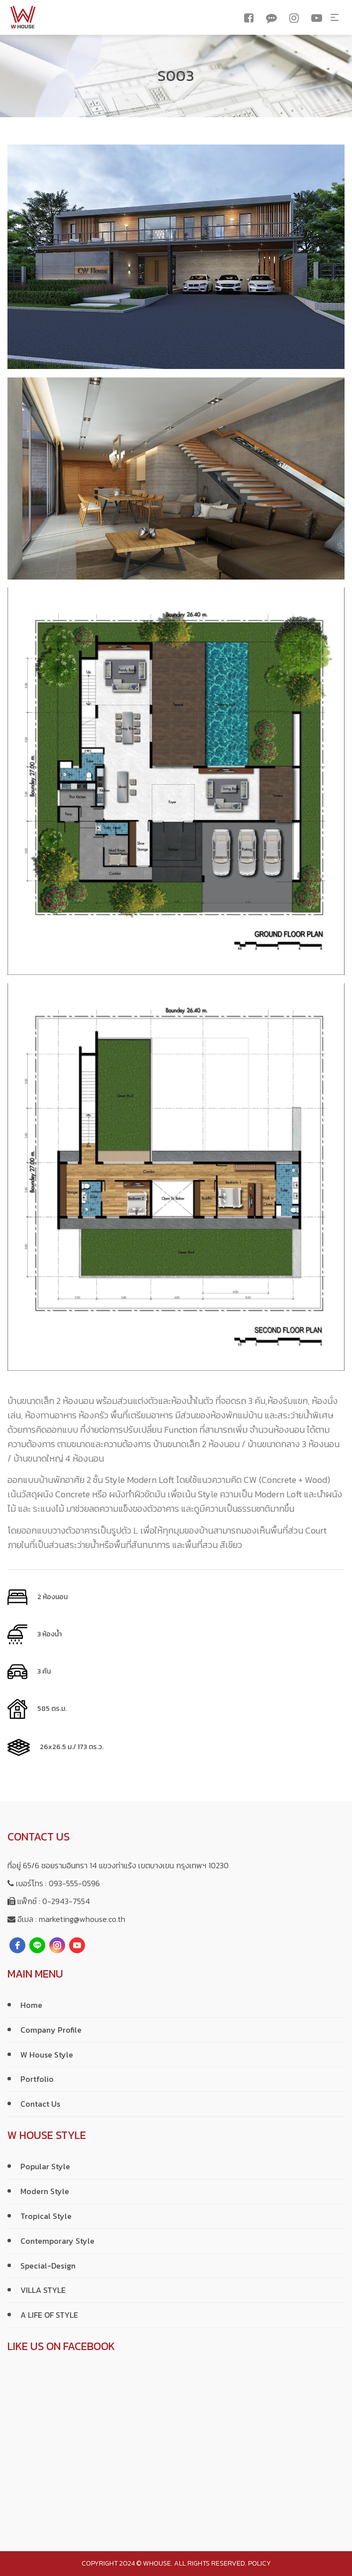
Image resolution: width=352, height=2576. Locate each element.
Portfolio (37, 2079)
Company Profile (51, 2030)
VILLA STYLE (43, 2290)
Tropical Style (46, 2216)
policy (259, 2563)
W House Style (46, 2055)
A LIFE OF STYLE (49, 2315)
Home (31, 2005)
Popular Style (45, 2166)
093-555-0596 (74, 1883)
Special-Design (48, 2266)
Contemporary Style (57, 2241)
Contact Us (40, 2104)
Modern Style (44, 2191)
